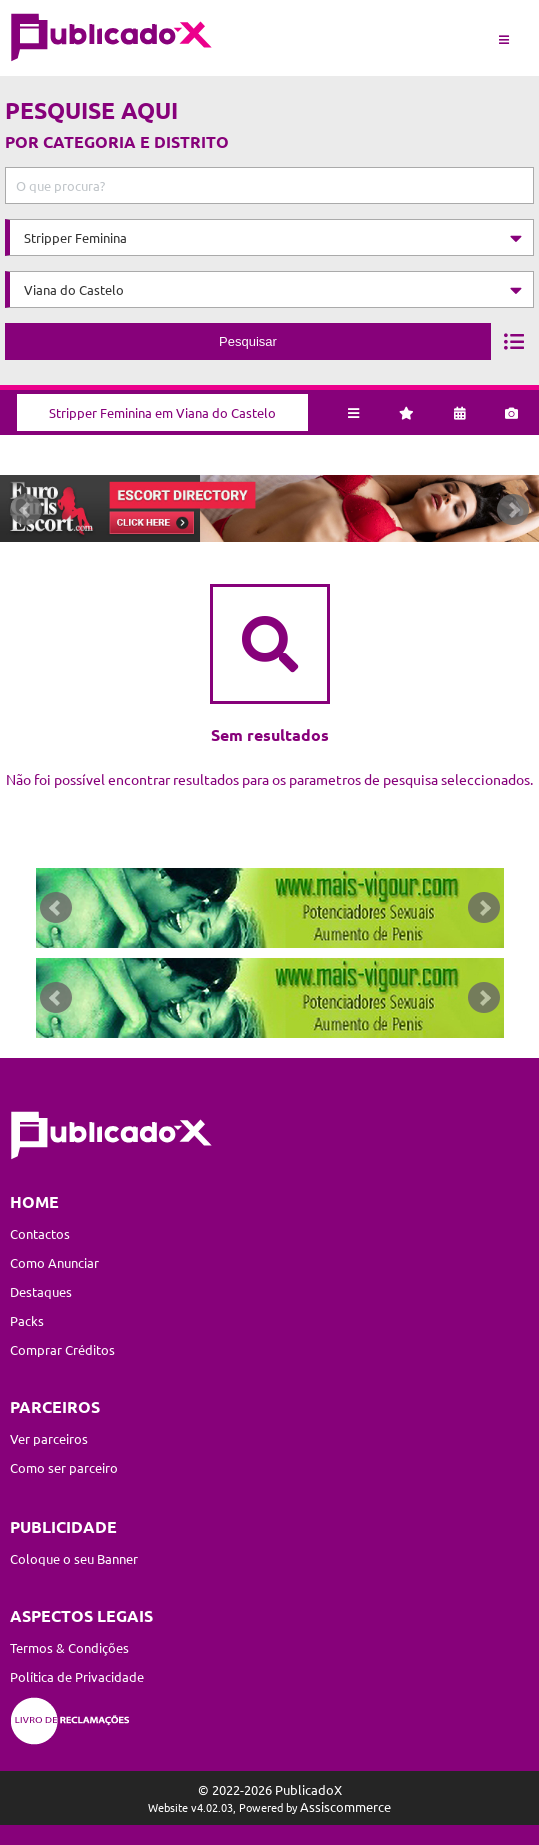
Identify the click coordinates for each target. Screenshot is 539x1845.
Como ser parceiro (64, 1467)
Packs (27, 1320)
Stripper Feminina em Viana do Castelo (162, 412)
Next (513, 510)
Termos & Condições (69, 1647)
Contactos (40, 1233)
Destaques (41, 1291)
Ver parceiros (49, 1438)
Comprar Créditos (62, 1349)
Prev (26, 510)
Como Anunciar (54, 1262)
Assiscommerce (345, 1806)
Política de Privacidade (77, 1676)
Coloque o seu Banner (74, 1558)
